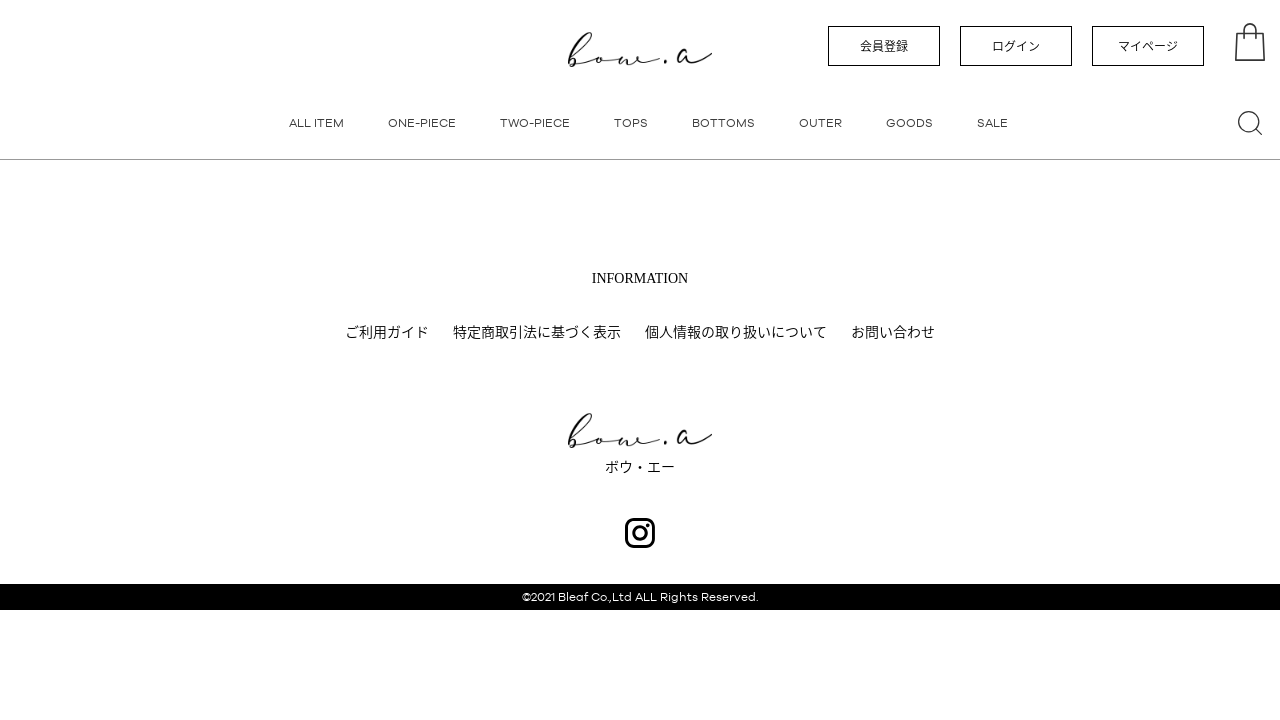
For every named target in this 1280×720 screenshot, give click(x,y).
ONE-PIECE (422, 123)
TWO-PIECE (535, 123)
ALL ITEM (316, 123)
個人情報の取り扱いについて (736, 332)
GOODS (909, 123)
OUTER (820, 123)
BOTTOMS (723, 123)
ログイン (1016, 47)
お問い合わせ (893, 332)
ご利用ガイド (387, 332)
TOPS (631, 123)
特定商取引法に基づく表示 (537, 332)
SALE (992, 123)
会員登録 (884, 47)
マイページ (1148, 47)
